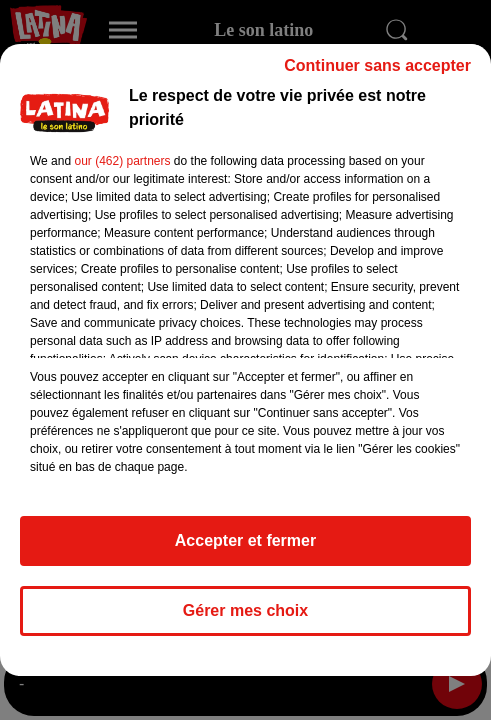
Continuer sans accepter (377, 74)
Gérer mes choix (245, 619)
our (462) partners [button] (122, 170)
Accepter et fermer (245, 549)
